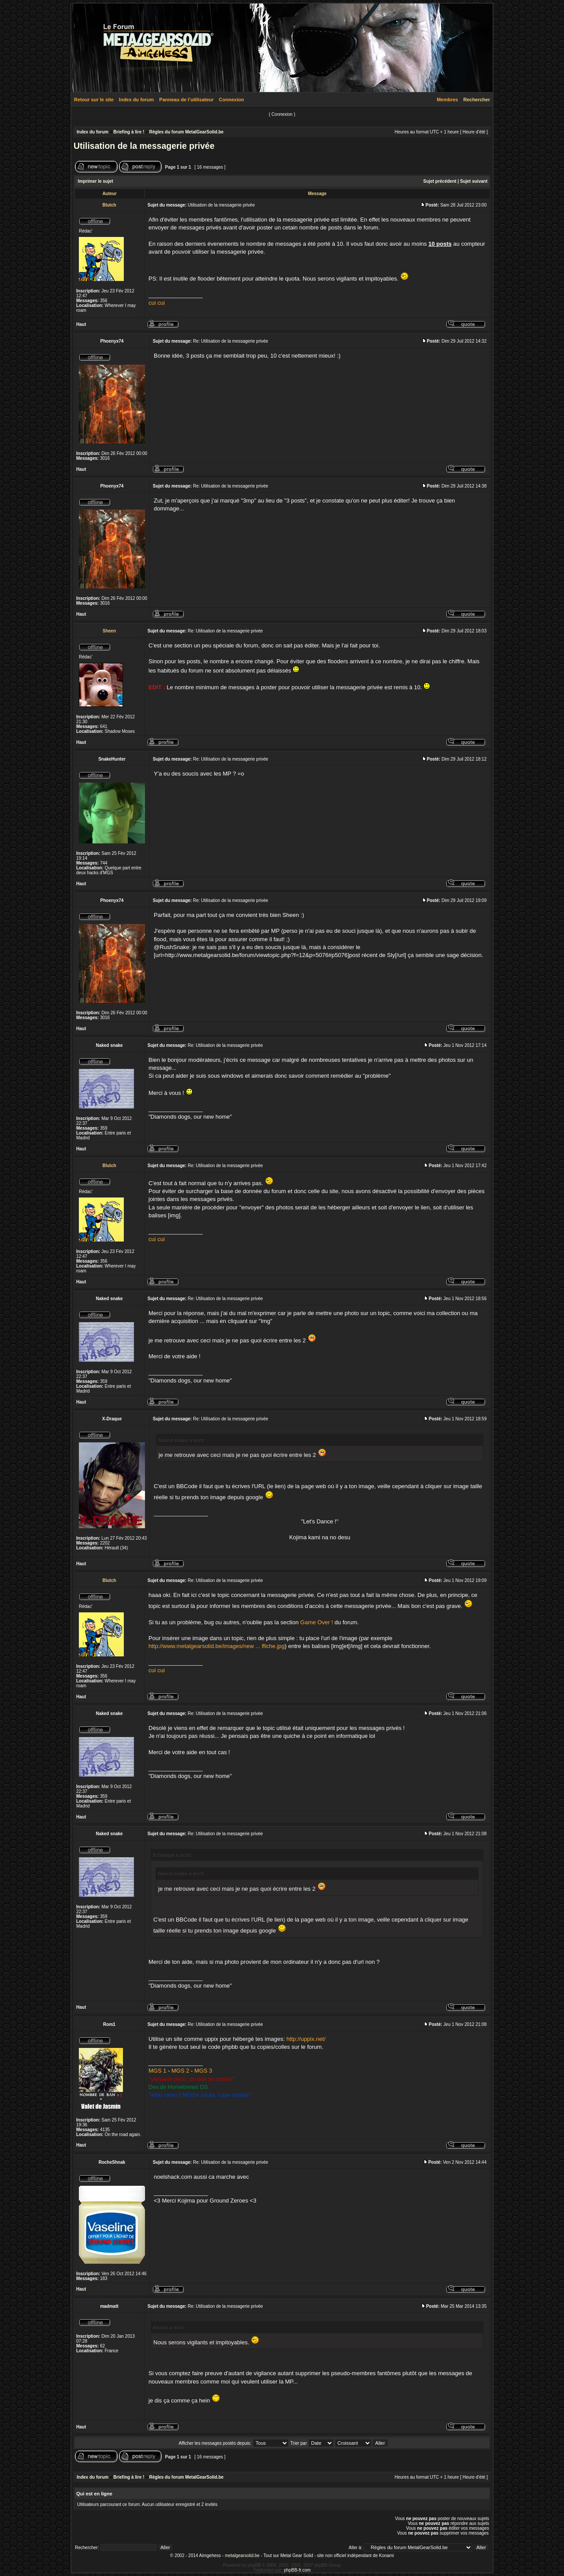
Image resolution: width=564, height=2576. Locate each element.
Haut (81, 324)
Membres (447, 99)
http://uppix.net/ (306, 2039)
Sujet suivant (473, 181)
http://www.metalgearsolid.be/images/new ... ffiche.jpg (216, 1646)
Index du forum (136, 99)
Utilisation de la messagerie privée (144, 146)
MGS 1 (157, 2070)
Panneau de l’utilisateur (186, 99)
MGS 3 (203, 2070)
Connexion (231, 99)
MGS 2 (180, 2070)
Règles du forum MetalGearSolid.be (186, 131)
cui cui (156, 302)
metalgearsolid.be (242, 2555)
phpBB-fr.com (297, 2570)
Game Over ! (316, 1622)
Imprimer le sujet (95, 181)
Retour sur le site (94, 99)
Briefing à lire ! (128, 131)
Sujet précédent (439, 181)
